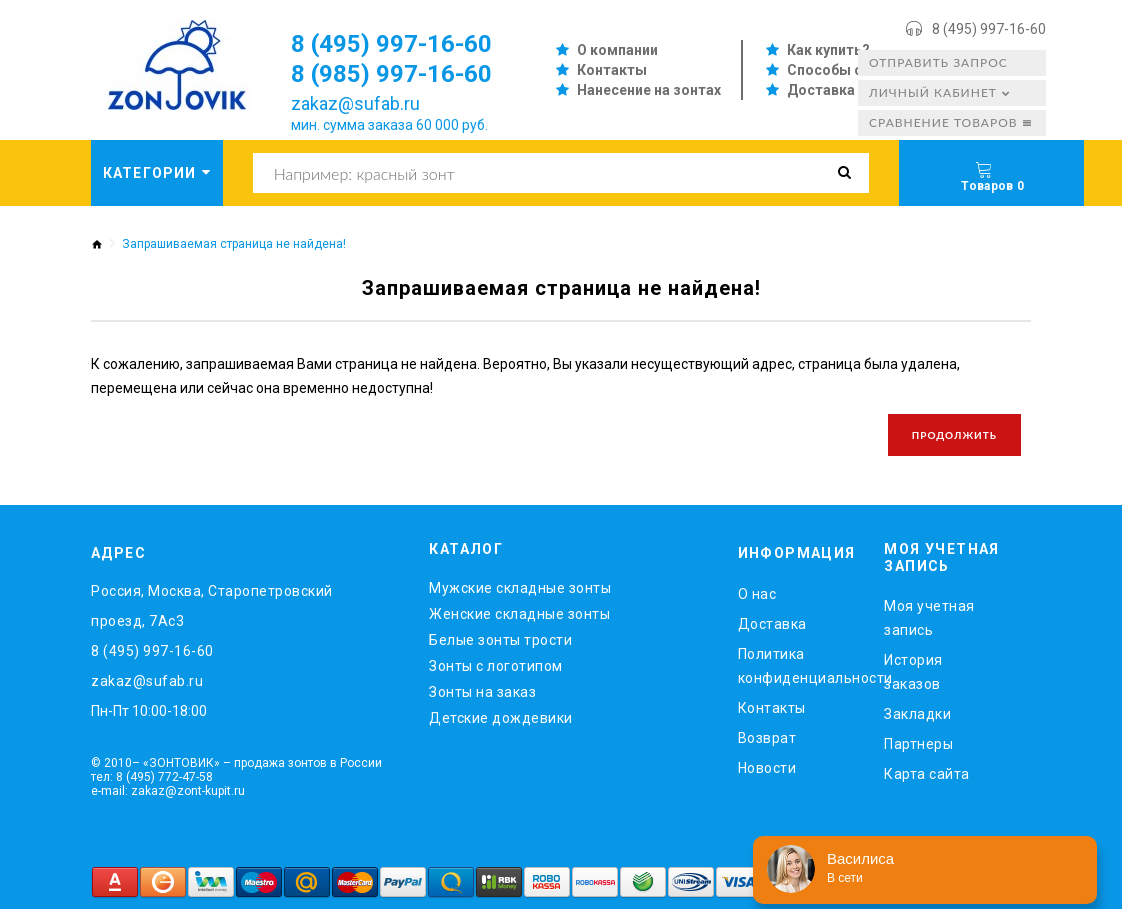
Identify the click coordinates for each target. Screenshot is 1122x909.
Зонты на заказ (482, 692)
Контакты (612, 70)
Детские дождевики (501, 718)
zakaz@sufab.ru (355, 103)
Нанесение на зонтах (649, 90)
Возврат (767, 738)
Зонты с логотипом (496, 666)
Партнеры (918, 744)
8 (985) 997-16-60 (391, 74)
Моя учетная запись (929, 618)
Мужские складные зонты (520, 588)
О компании (617, 50)
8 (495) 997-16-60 (989, 29)
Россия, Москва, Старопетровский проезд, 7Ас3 (212, 606)
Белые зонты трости (500, 640)
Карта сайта (927, 774)
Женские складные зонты (519, 614)
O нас (757, 594)
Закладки (917, 714)
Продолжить (954, 435)
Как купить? (828, 50)
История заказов (913, 672)
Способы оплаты (847, 70)
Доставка (821, 90)
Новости (767, 768)
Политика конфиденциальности (796, 666)
